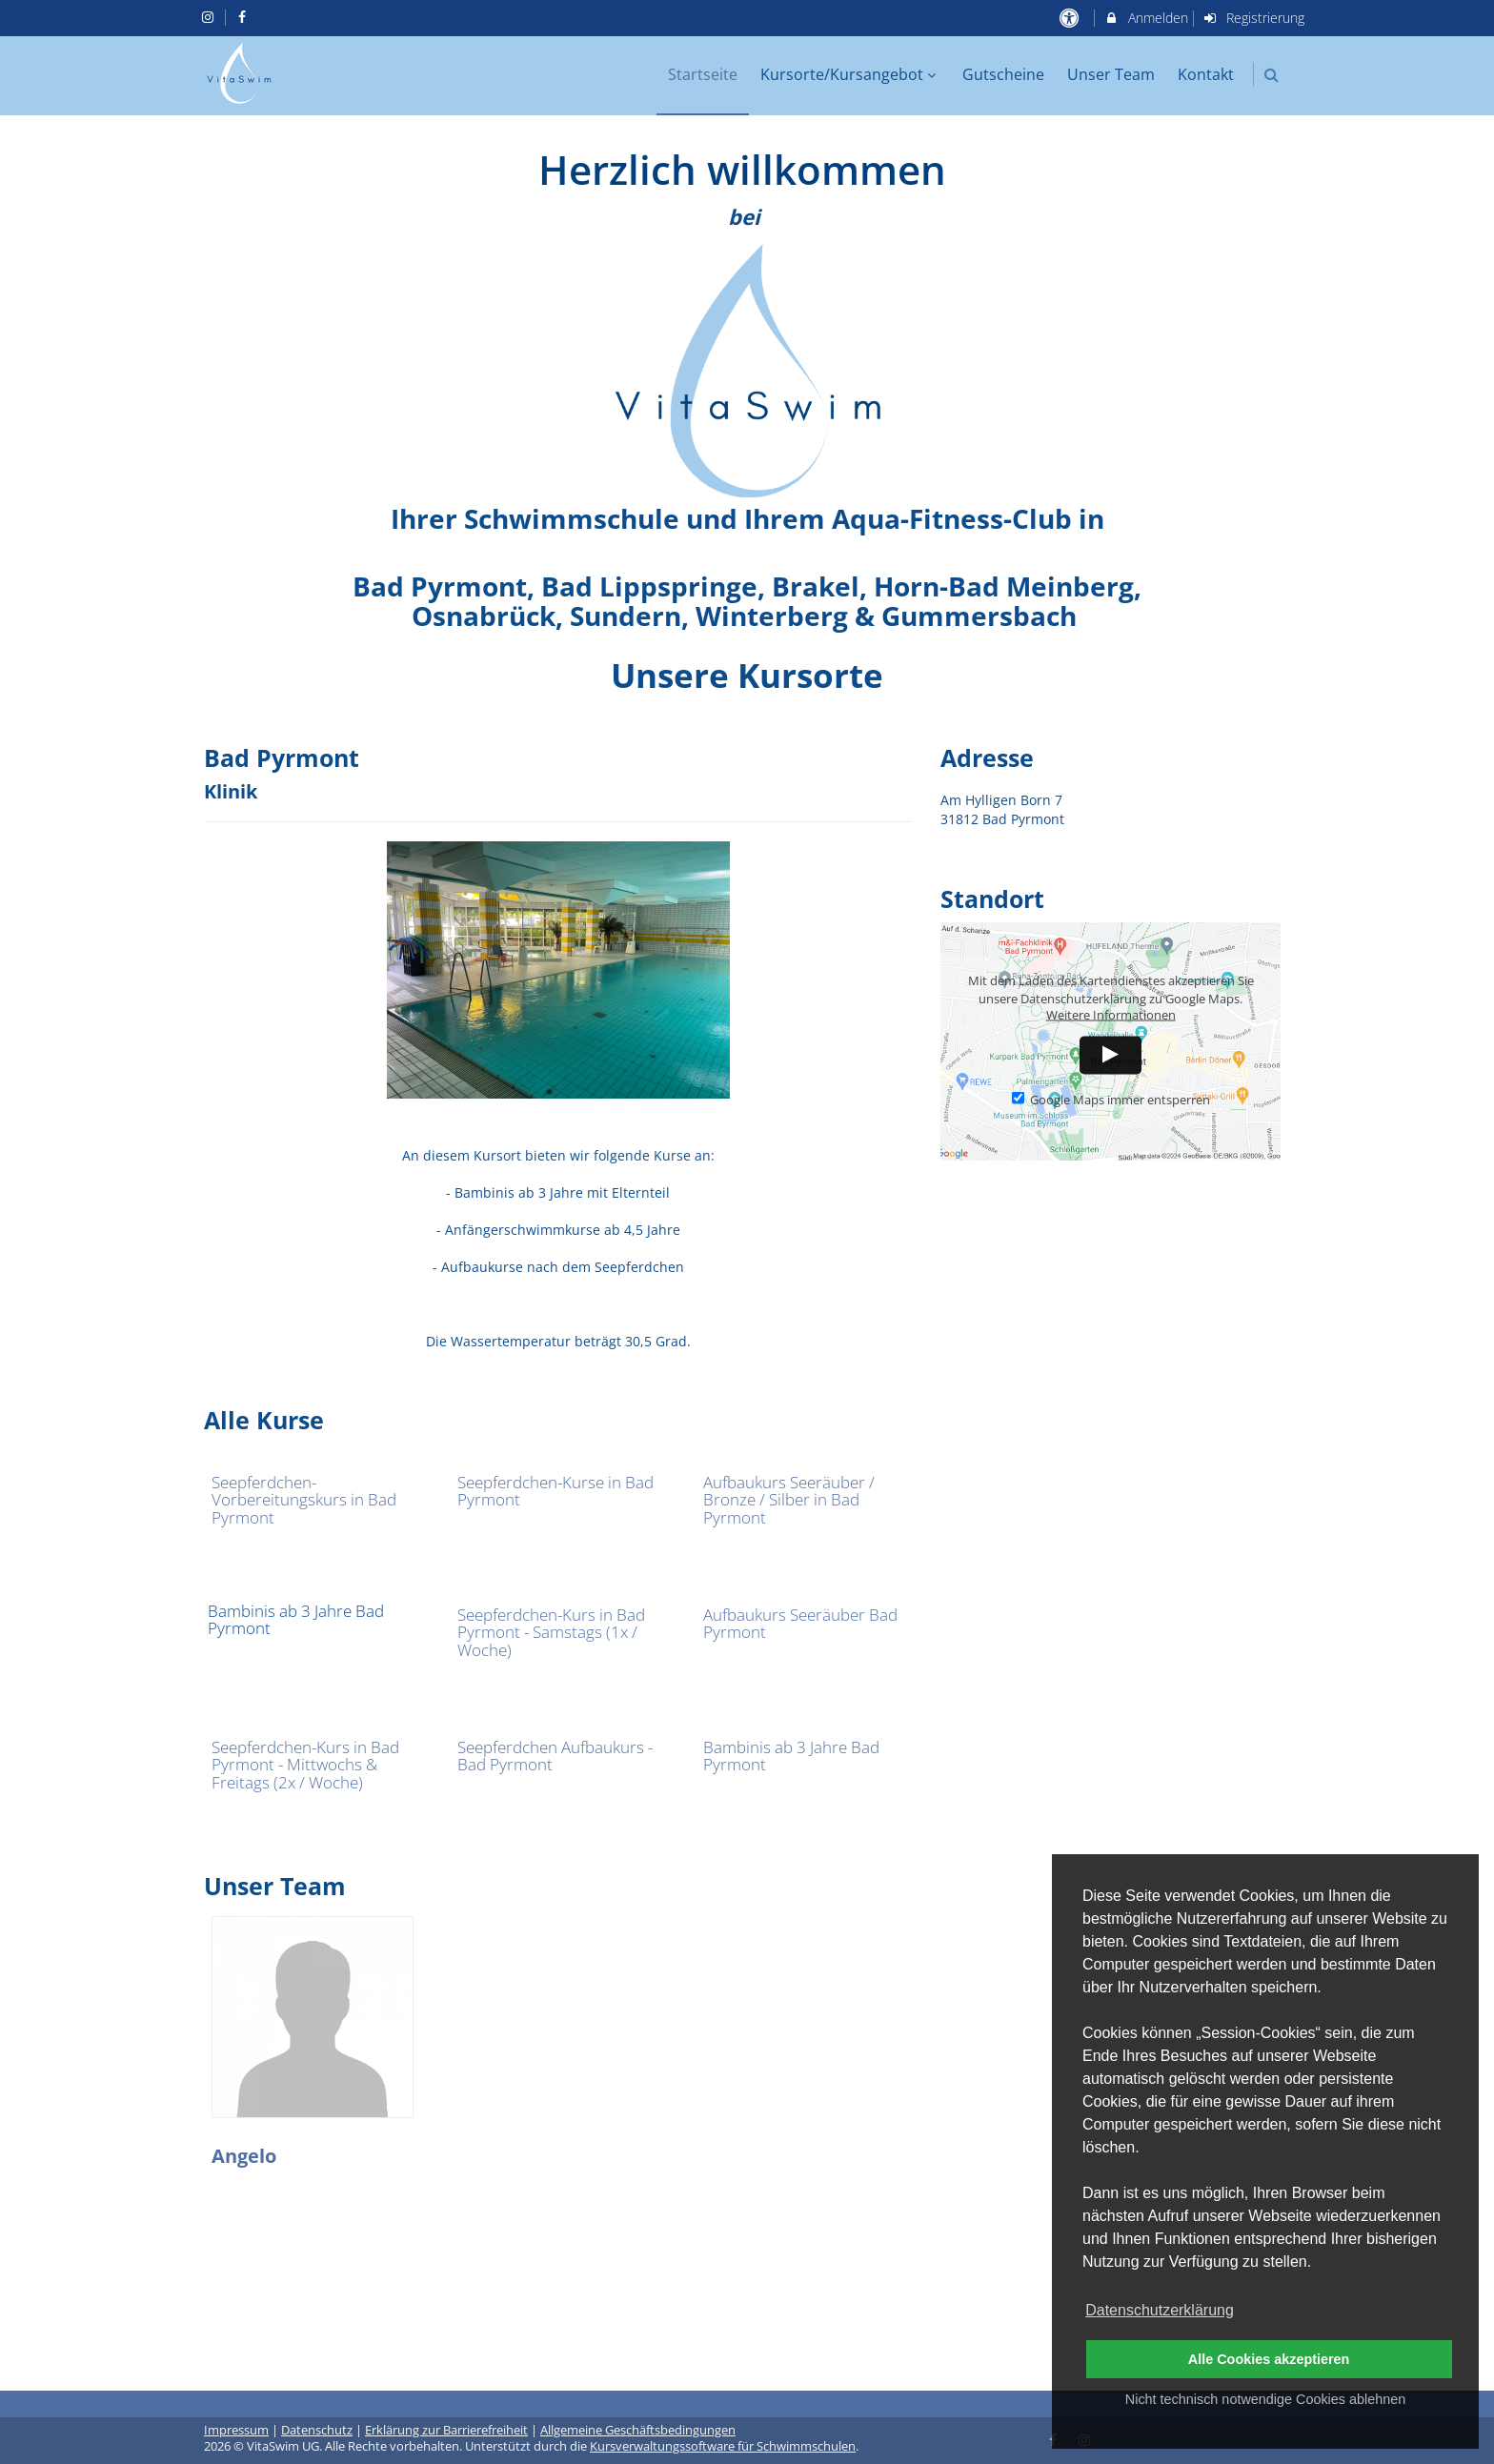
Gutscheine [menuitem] (1003, 74)
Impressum (236, 2430)
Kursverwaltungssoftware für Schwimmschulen (723, 2446)
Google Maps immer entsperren (1111, 1099)
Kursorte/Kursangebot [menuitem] (850, 74)
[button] (1271, 75)
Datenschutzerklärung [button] (1159, 2310)
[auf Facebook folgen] (244, 17)
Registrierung (1253, 18)
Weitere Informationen (1111, 1014)
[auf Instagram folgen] (209, 17)
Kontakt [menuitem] (1206, 74)
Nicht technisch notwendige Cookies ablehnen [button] (1265, 2399)
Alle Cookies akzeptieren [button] (1269, 2359)
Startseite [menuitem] (702, 74)
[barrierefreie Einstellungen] (1070, 18)
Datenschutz (317, 2430)
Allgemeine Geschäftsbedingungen (638, 2430)
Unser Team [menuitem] (1111, 74)
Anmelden (1145, 18)
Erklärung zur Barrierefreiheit (446, 2430)
